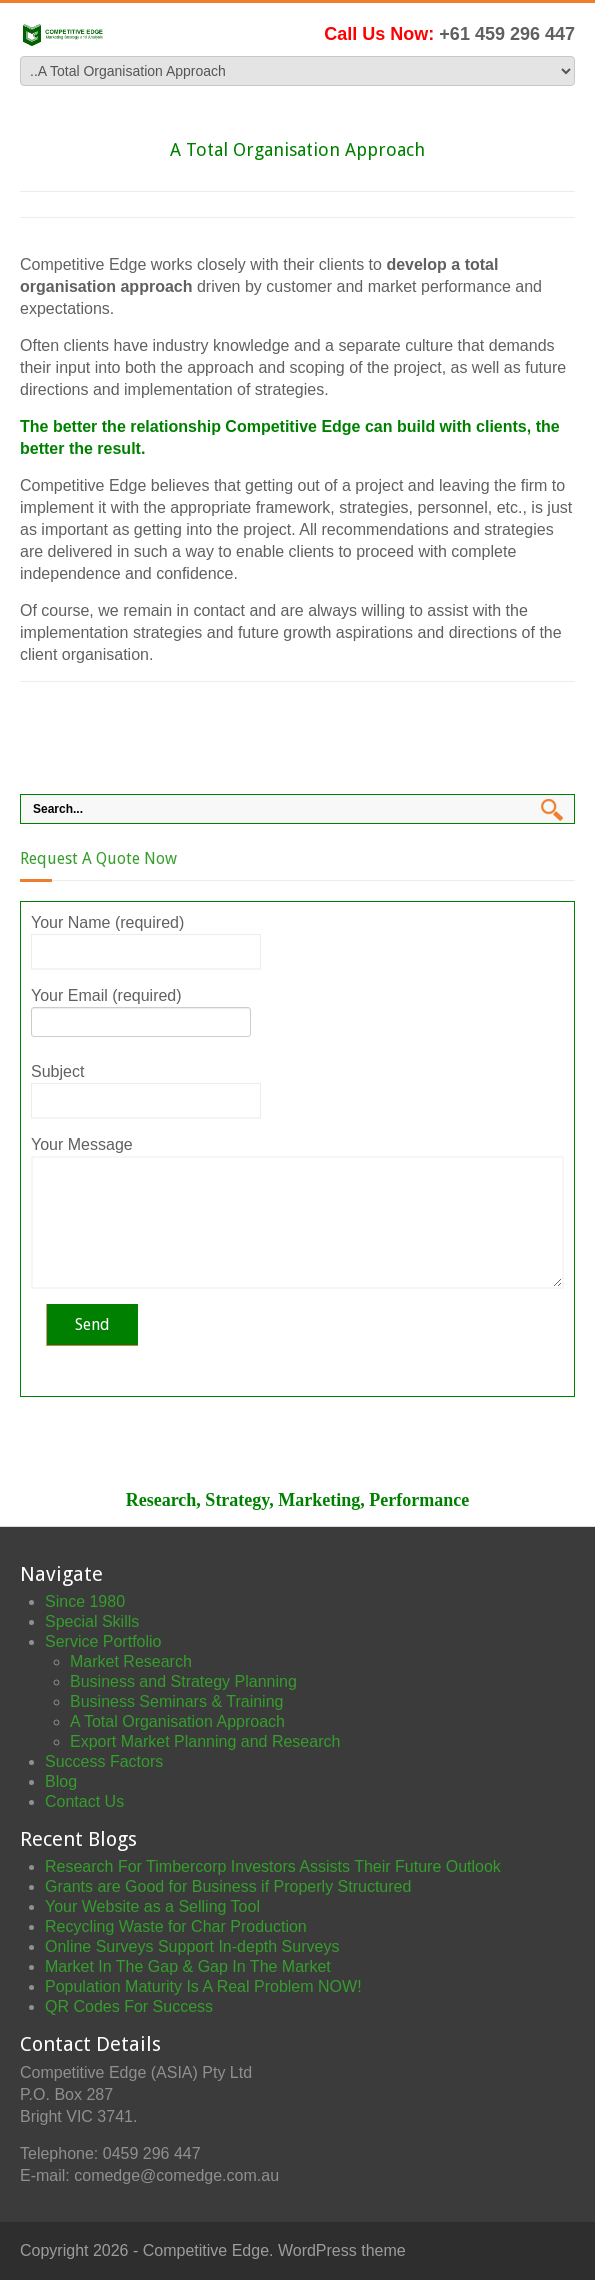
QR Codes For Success (129, 2006)
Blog (61, 1781)
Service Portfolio (103, 1641)
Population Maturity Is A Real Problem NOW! (203, 1986)
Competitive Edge (206, 2250)
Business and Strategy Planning (183, 1681)
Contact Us (84, 1801)
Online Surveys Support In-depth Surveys (192, 1946)
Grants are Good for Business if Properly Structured (228, 1886)
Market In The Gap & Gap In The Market (188, 1966)
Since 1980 (85, 1601)
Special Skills (92, 1621)
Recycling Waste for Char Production (176, 1926)
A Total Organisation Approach (177, 1721)
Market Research (131, 1661)
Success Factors (104, 1761)
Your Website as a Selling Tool (152, 1906)
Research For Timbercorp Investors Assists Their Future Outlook (273, 1866)
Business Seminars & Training (176, 1701)
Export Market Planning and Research (205, 1741)
